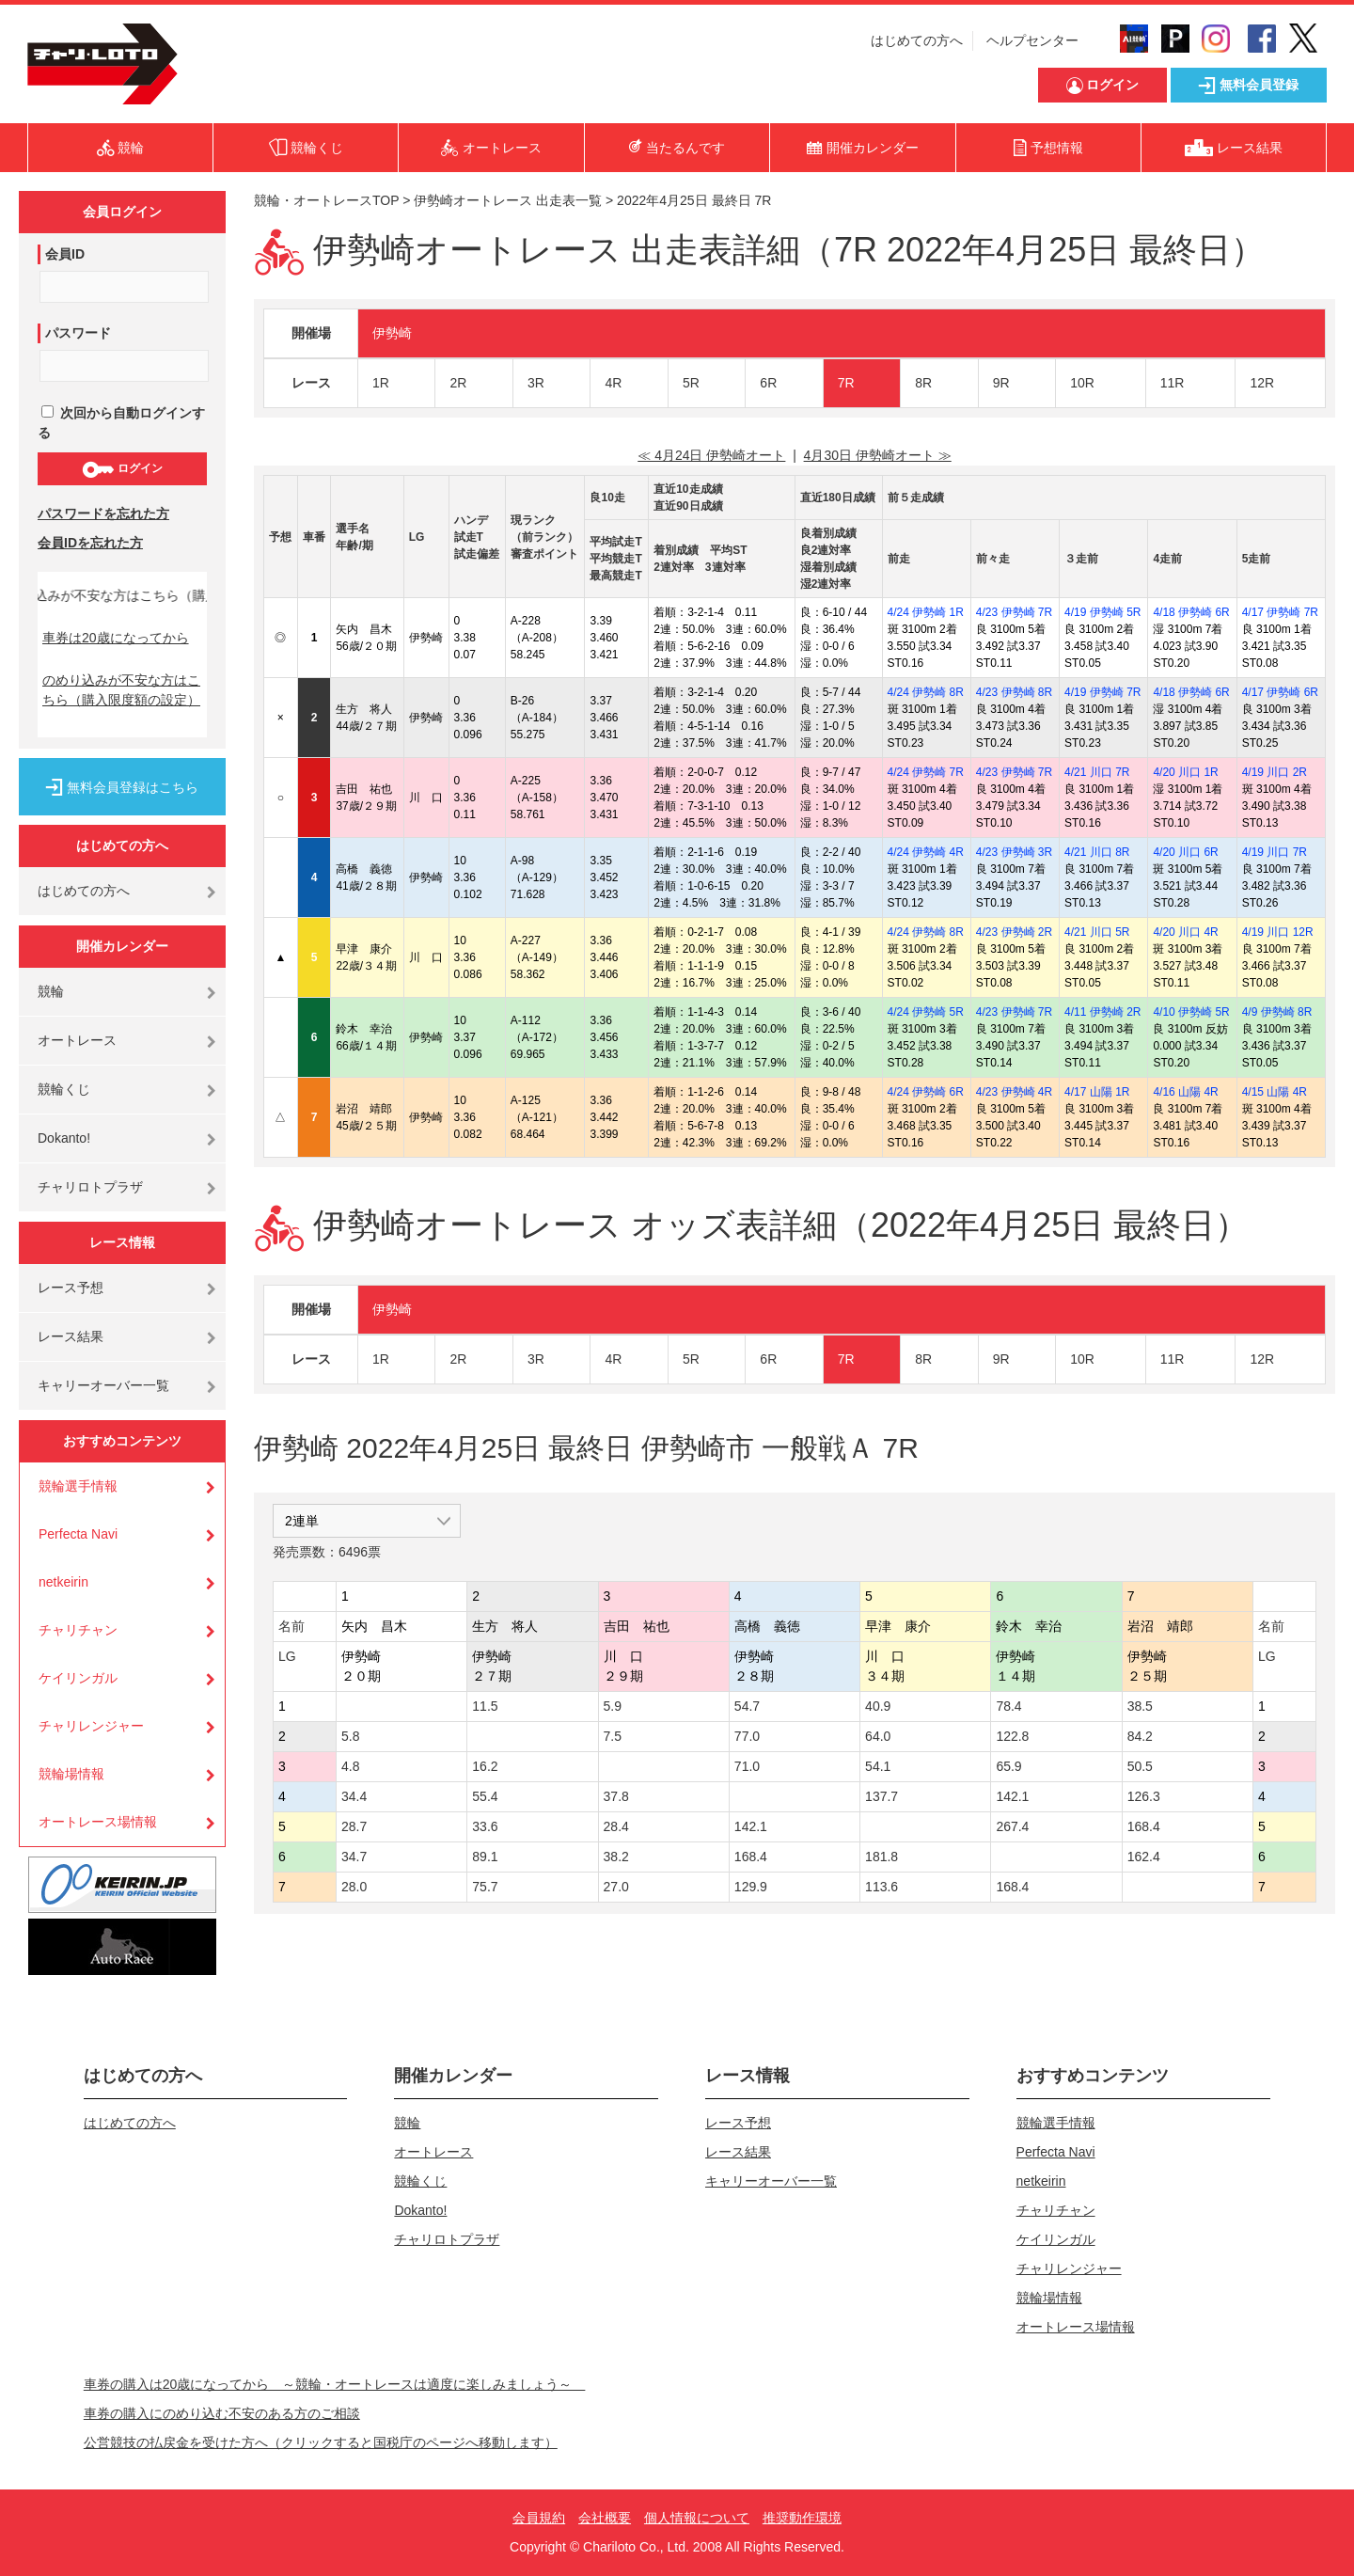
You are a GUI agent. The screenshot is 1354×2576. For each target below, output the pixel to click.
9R (1001, 382)
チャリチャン (78, 1629)
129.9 (750, 1886)
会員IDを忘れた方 (90, 542)
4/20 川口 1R (1185, 772)
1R (380, 382)
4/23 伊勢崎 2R (1014, 932)
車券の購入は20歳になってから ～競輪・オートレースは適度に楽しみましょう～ (335, 2384)
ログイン (122, 469)
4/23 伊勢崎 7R (1014, 612)
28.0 (354, 1886)
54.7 (747, 1706)
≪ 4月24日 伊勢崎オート (711, 455)
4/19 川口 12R (1278, 932)
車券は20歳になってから (115, 637)
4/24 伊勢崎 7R (926, 772)
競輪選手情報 (78, 1485)
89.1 (484, 1856)
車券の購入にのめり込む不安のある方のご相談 (222, 2413)
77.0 (747, 1736)
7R (846, 382)
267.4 (1012, 1826)
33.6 (484, 1826)
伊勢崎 (392, 332)
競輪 (51, 991)
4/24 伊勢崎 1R (926, 612)
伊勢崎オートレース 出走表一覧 (508, 200)
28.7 (354, 1826)
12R (1262, 382)
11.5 (484, 1706)
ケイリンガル (78, 1677)
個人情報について (696, 2517)
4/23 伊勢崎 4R (1014, 1091)
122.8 (1012, 1736)
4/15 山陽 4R (1274, 1091)
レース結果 (70, 1336)
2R (457, 382)
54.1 (877, 1766)
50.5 (1140, 1766)
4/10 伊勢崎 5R (1191, 1012)
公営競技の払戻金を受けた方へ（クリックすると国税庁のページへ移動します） (321, 2442)
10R (1082, 382)
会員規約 (538, 2517)
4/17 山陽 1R (1096, 1091)
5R (691, 382)
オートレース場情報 (98, 1821)
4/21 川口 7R (1096, 772)
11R (1172, 382)
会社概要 (604, 2517)
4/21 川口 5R (1096, 932)
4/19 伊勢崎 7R (1102, 692)
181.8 (881, 1856)
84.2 (1140, 1736)
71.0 (747, 1766)
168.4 (1143, 1826)
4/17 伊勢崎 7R (1280, 612)
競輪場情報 (71, 1773)
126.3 (1143, 1796)
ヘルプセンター (1032, 40)
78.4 (1008, 1706)
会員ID (65, 253)
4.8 (350, 1766)
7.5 (613, 1736)
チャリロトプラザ (90, 1186)
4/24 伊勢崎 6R (926, 1091)
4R (613, 382)
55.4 (484, 1796)
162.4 (1143, 1856)
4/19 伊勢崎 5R (1102, 612)
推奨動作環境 (802, 2517)
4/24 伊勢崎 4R (926, 852)
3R (535, 382)
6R (768, 382)
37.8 (616, 1796)
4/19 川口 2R (1274, 772)
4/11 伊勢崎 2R (1102, 1012)
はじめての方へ (917, 40)
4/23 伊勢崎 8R (1014, 692)
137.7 (881, 1796)
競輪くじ (64, 1089)
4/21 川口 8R (1096, 852)
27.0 (616, 1886)
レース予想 (70, 1287)
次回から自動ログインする (121, 422)
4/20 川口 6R (1185, 852)
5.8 (350, 1736)
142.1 (1012, 1796)
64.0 (877, 1736)
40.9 (877, 1706)
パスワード (78, 332)
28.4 (616, 1826)
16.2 (484, 1766)
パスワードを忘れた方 (103, 513)
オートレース (77, 1040)
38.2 (616, 1856)
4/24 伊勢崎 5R (926, 1012)
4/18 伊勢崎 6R (1191, 612)
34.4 (354, 1796)
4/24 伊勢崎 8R (926, 692)
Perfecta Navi (78, 1533)
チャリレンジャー (91, 1725)
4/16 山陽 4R (1185, 1091)
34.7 (354, 1856)
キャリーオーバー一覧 (103, 1385)
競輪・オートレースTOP (326, 200)
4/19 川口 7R (1274, 852)
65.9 (1008, 1766)
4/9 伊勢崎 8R (1277, 1012)
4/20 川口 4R (1185, 932)
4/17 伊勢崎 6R (1280, 692)
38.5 (1140, 1706)
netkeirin (63, 1581)
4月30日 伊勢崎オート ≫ (878, 455)
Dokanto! (64, 1138)
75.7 (484, 1886)
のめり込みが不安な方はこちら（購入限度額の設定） (121, 689)
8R (923, 382)
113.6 (881, 1886)
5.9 (613, 1706)
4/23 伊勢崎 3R (1014, 852)
